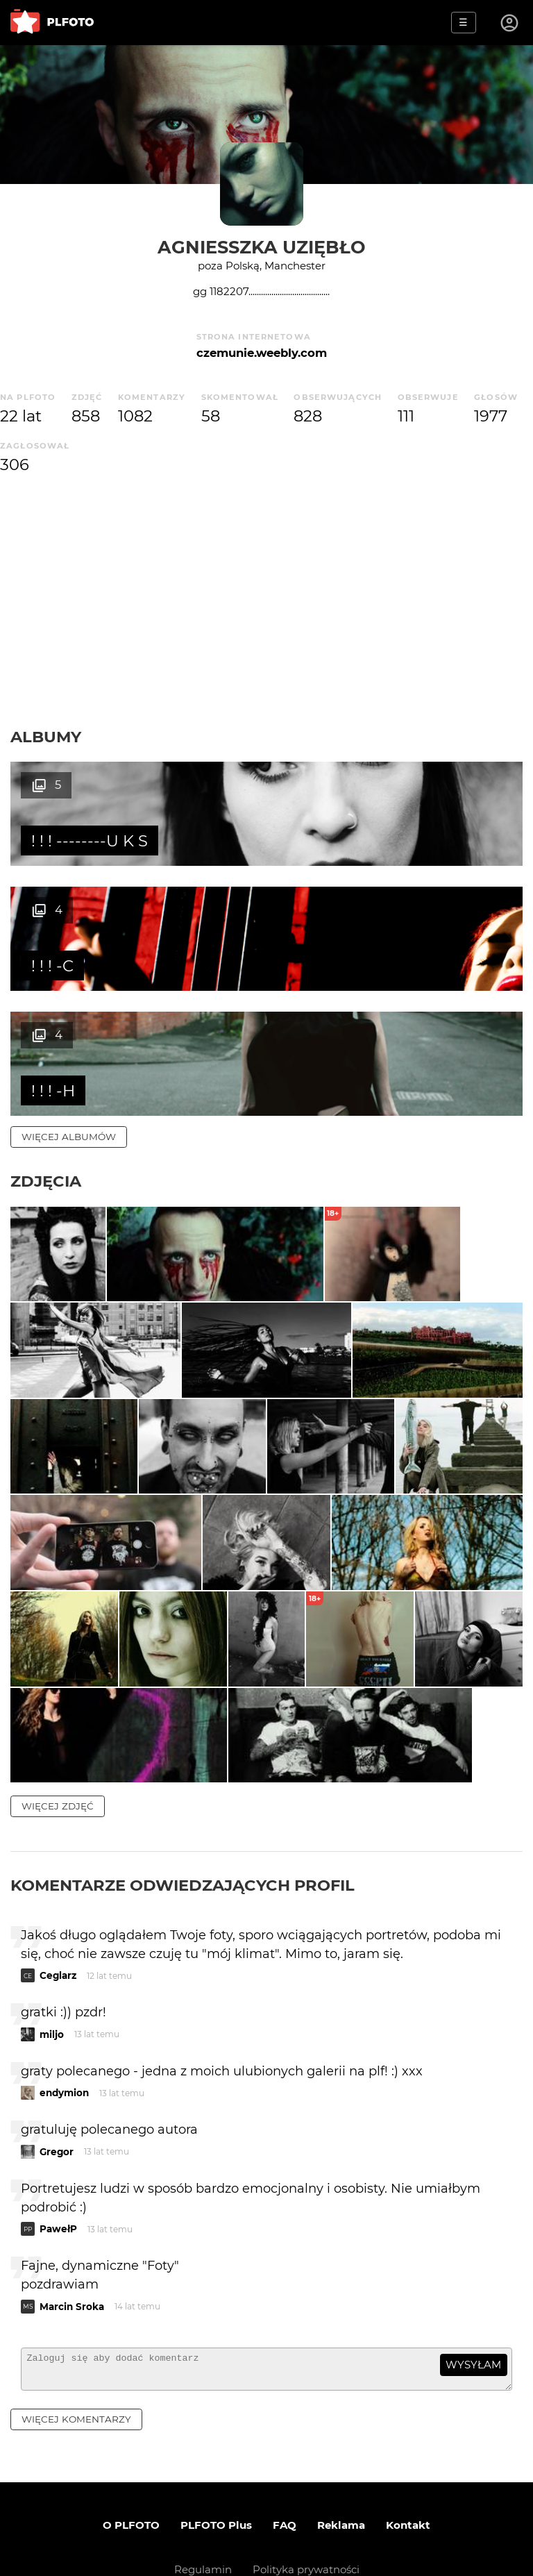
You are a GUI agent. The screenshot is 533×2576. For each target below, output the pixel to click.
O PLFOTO (131, 2462)
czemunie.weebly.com (261, 353)
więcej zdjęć (58, 1736)
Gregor (57, 2082)
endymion (64, 2024)
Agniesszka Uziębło (262, 247)
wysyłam (473, 2295)
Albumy (45, 736)
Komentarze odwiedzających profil (182, 1815)
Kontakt (408, 2462)
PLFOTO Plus (216, 2462)
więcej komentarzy (76, 2355)
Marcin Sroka (72, 2237)
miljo (52, 1965)
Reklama (341, 2462)
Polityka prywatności (306, 2507)
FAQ (284, 2462)
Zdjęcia (45, 1056)
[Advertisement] (266, 602)
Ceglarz (58, 1906)
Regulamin (203, 2507)
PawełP (58, 2160)
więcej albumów (69, 1011)
